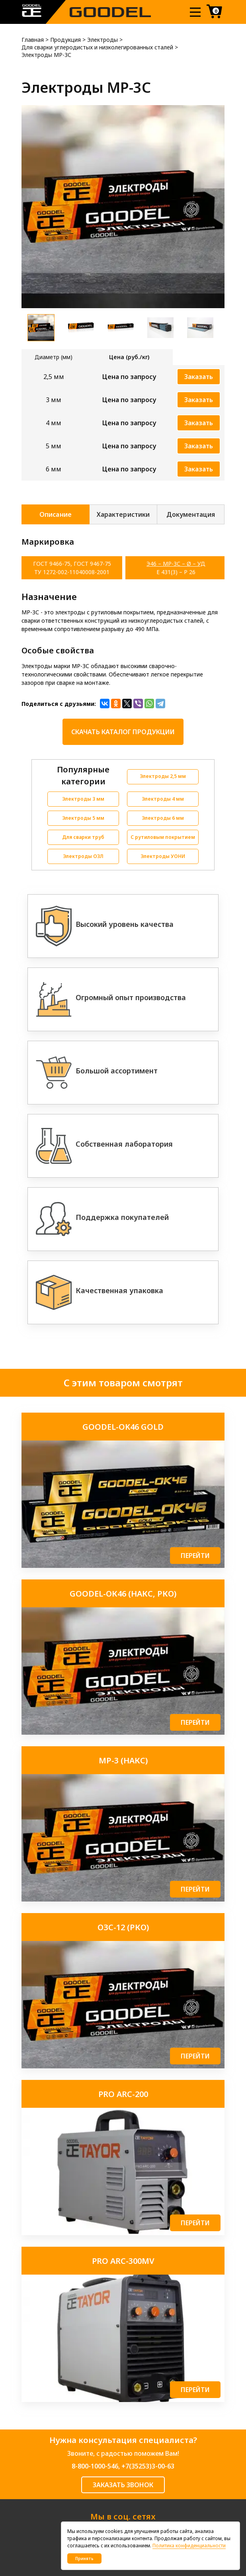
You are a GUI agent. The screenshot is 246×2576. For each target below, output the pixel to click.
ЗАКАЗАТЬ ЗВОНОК (123, 2484)
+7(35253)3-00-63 (147, 2466)
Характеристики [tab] (123, 514)
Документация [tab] (190, 514)
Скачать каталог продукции (123, 731)
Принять (84, 2558)
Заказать (198, 376)
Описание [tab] (55, 514)
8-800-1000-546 (95, 2466)
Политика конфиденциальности (189, 2545)
